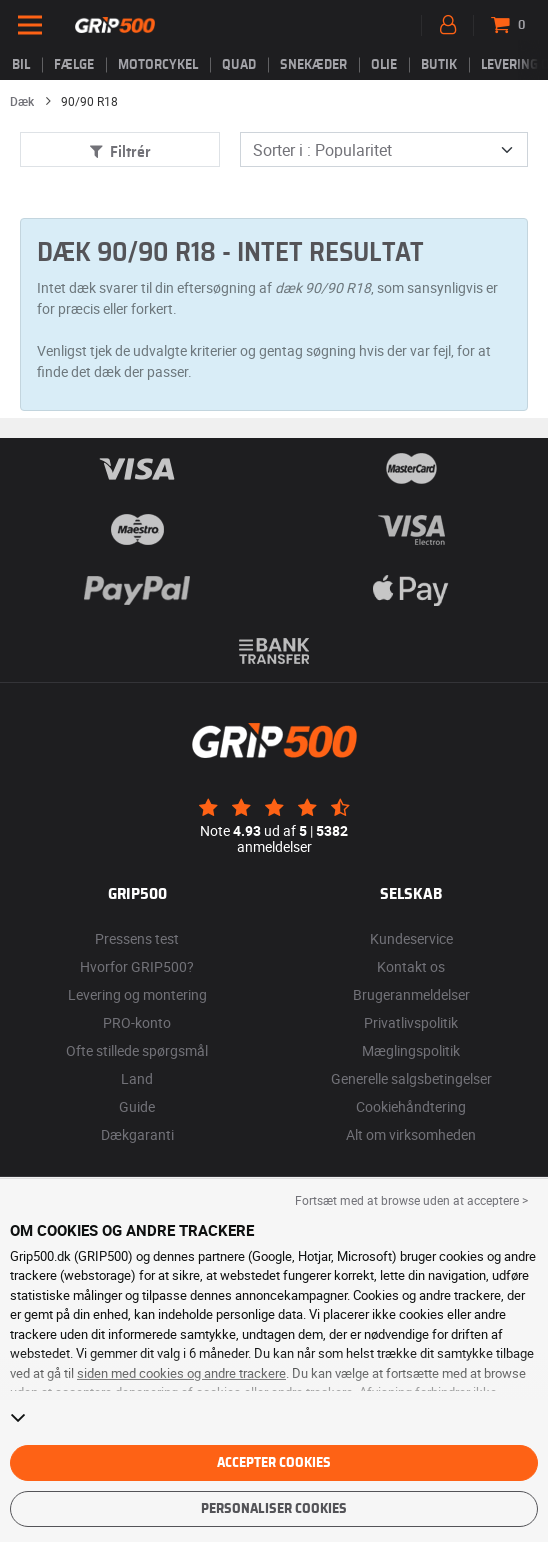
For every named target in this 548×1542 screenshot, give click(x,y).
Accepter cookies (274, 1463)
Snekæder (313, 65)
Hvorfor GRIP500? (137, 966)
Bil (21, 65)
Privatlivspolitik (411, 1022)
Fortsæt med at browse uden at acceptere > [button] (411, 1200)
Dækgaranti (137, 1134)
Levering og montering (137, 994)
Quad (239, 65)
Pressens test (137, 938)
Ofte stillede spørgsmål (137, 1050)
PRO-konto (137, 1022)
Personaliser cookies (274, 1509)
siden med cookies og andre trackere (181, 1373)
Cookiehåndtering (411, 1106)
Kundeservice (411, 938)
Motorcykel (158, 65)
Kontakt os (411, 966)
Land (137, 1078)
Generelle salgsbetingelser (411, 1078)
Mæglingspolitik (411, 1050)
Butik (439, 65)
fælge (74, 65)
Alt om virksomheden (411, 1134)
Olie (384, 65)
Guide (137, 1106)
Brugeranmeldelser (411, 994)
